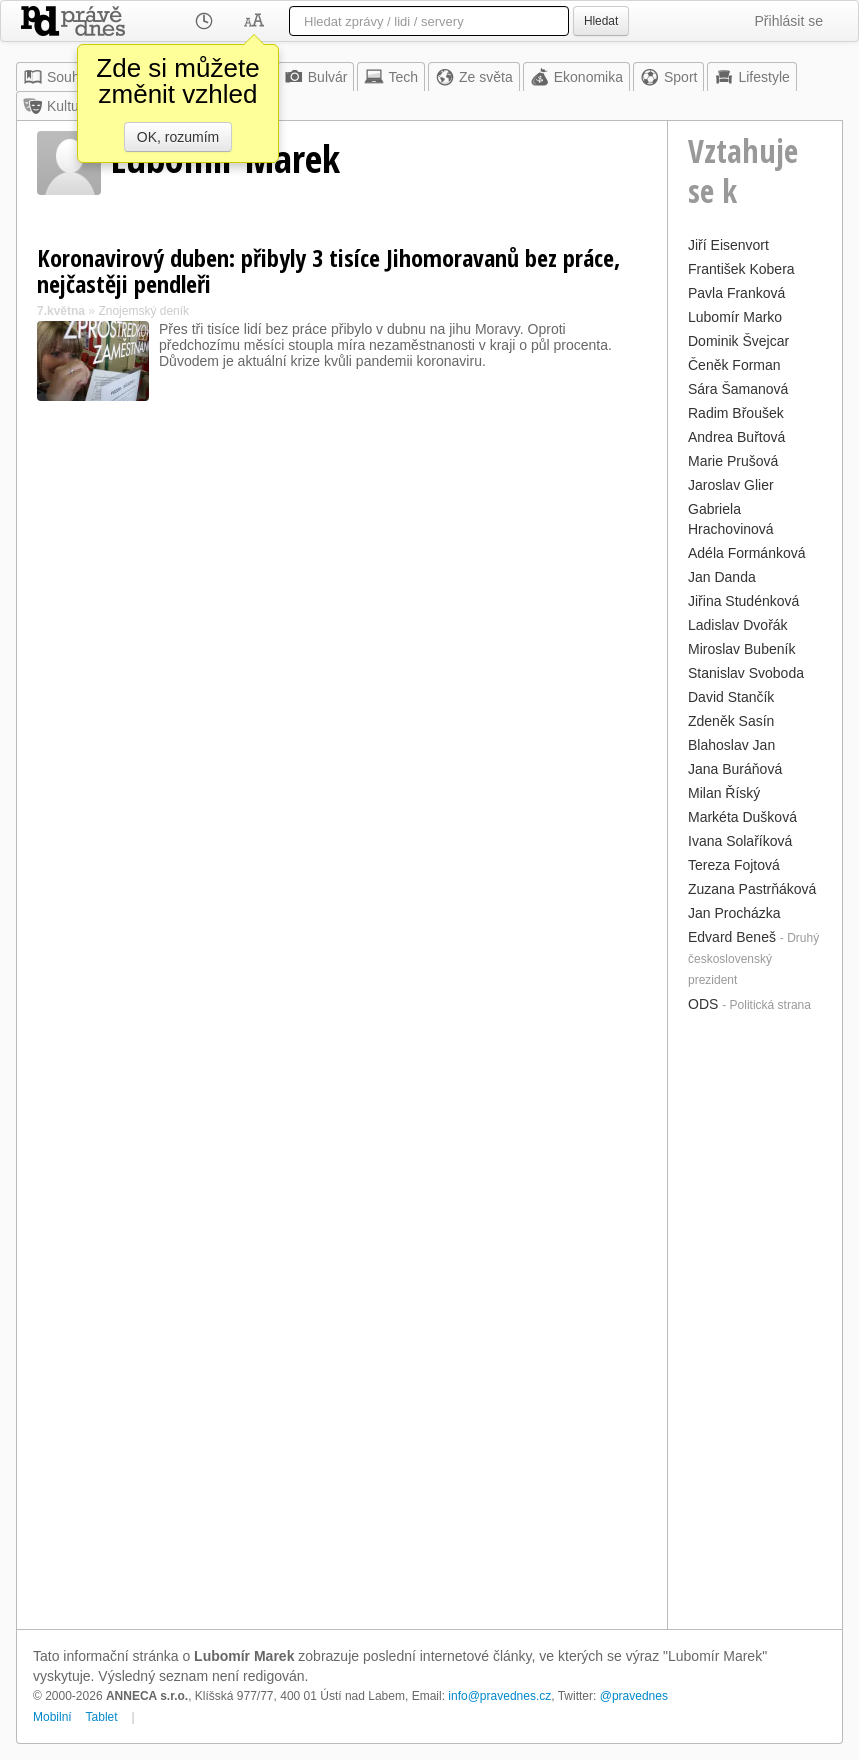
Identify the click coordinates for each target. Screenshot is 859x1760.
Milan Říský (724, 793)
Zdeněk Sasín (731, 721)
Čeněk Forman (734, 365)
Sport (668, 77)
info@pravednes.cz (499, 1696)
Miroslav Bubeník (741, 649)
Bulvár (316, 77)
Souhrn (57, 77)
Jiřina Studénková (743, 601)
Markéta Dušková (742, 817)
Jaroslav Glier (731, 485)
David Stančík (731, 697)
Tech (391, 77)
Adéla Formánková (747, 553)
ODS (703, 1004)
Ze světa (474, 77)
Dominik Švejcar (738, 341)
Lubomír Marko (735, 317)
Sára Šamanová (738, 389)
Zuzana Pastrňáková (752, 889)
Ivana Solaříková (740, 841)
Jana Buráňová (735, 769)
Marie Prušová (733, 461)
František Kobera (741, 269)
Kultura (57, 106)
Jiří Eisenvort (728, 245)
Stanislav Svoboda (746, 673)
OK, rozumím (178, 137)
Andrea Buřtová (736, 437)
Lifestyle (751, 77)
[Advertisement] (755, 1319)
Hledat (601, 21)
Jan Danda (722, 577)
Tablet (102, 1717)
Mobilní (52, 1717)
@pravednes (634, 1696)
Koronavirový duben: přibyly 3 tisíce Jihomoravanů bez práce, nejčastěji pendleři (328, 270)
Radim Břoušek (736, 413)
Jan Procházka (734, 913)
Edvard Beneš (732, 937)
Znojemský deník (143, 311)
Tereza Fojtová (734, 865)
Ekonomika (576, 77)
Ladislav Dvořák (738, 625)
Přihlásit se (789, 21)
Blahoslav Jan (731, 745)
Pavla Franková (736, 293)
